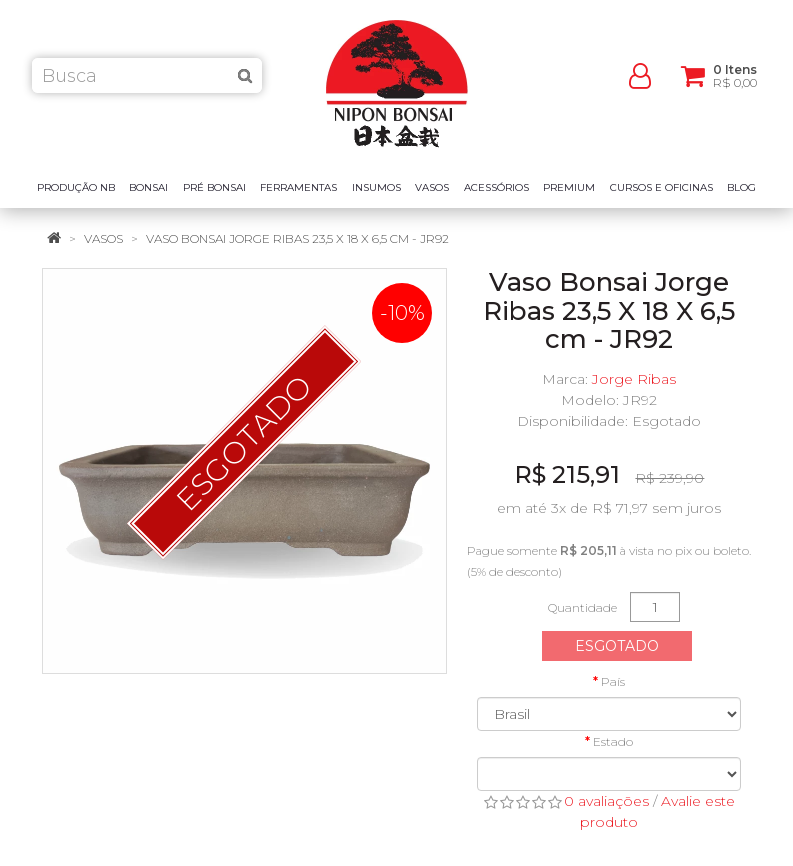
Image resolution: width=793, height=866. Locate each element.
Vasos (103, 238)
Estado (613, 741)
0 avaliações (606, 801)
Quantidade (582, 607)
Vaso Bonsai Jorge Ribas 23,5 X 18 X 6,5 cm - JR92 (297, 238)
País (613, 681)
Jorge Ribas (634, 379)
